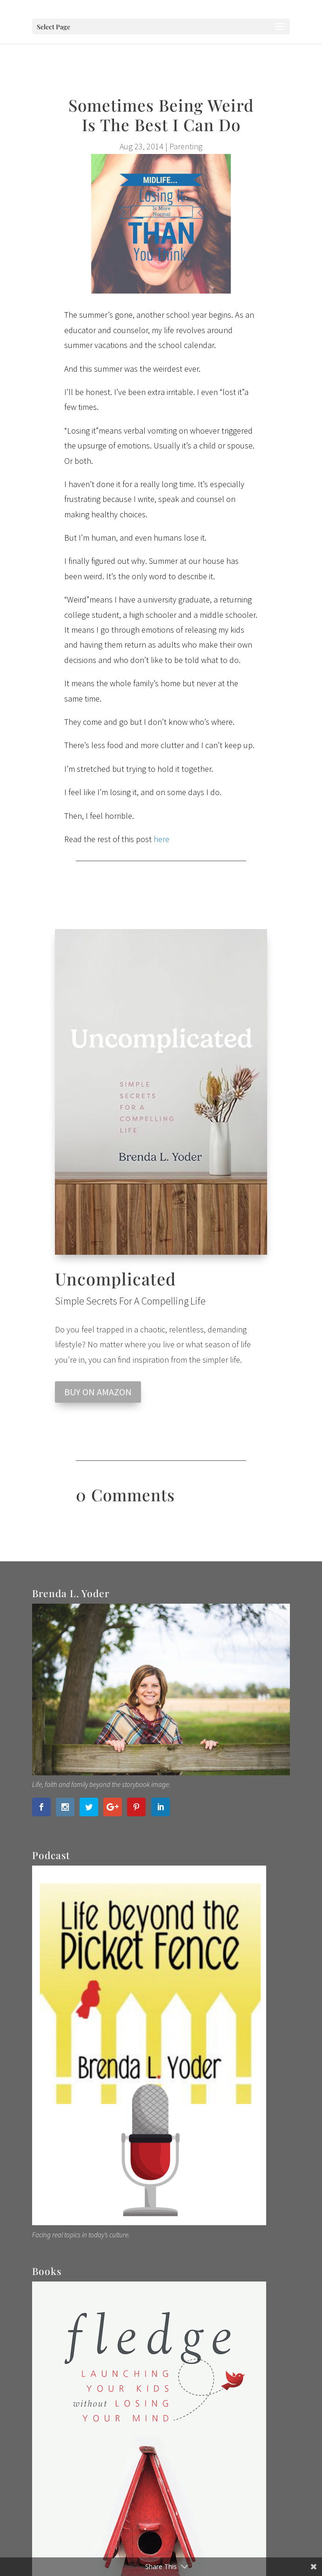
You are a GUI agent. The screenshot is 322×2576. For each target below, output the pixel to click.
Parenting (185, 146)
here (161, 839)
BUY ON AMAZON (98, 1392)
